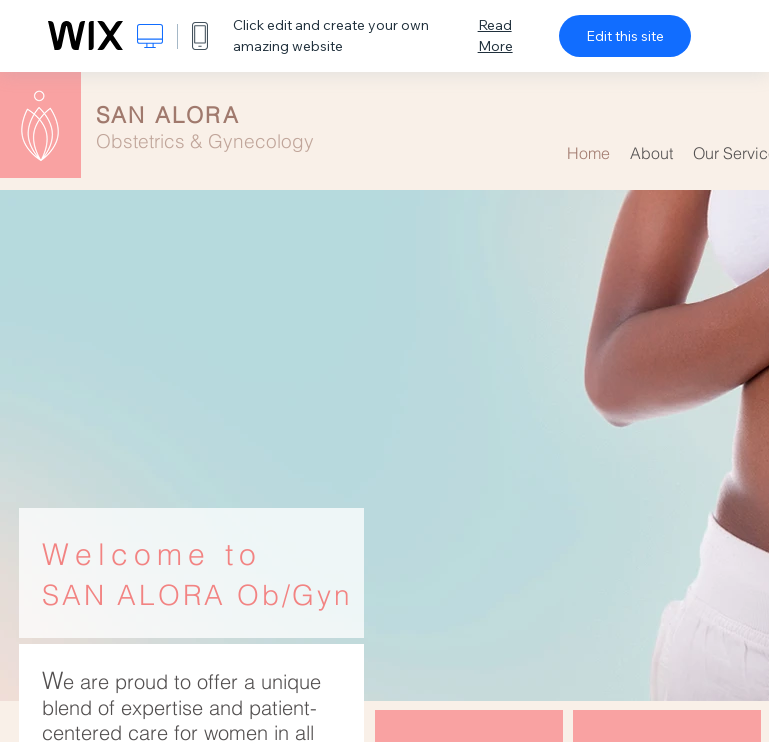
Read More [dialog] (495, 35)
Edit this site (625, 36)
